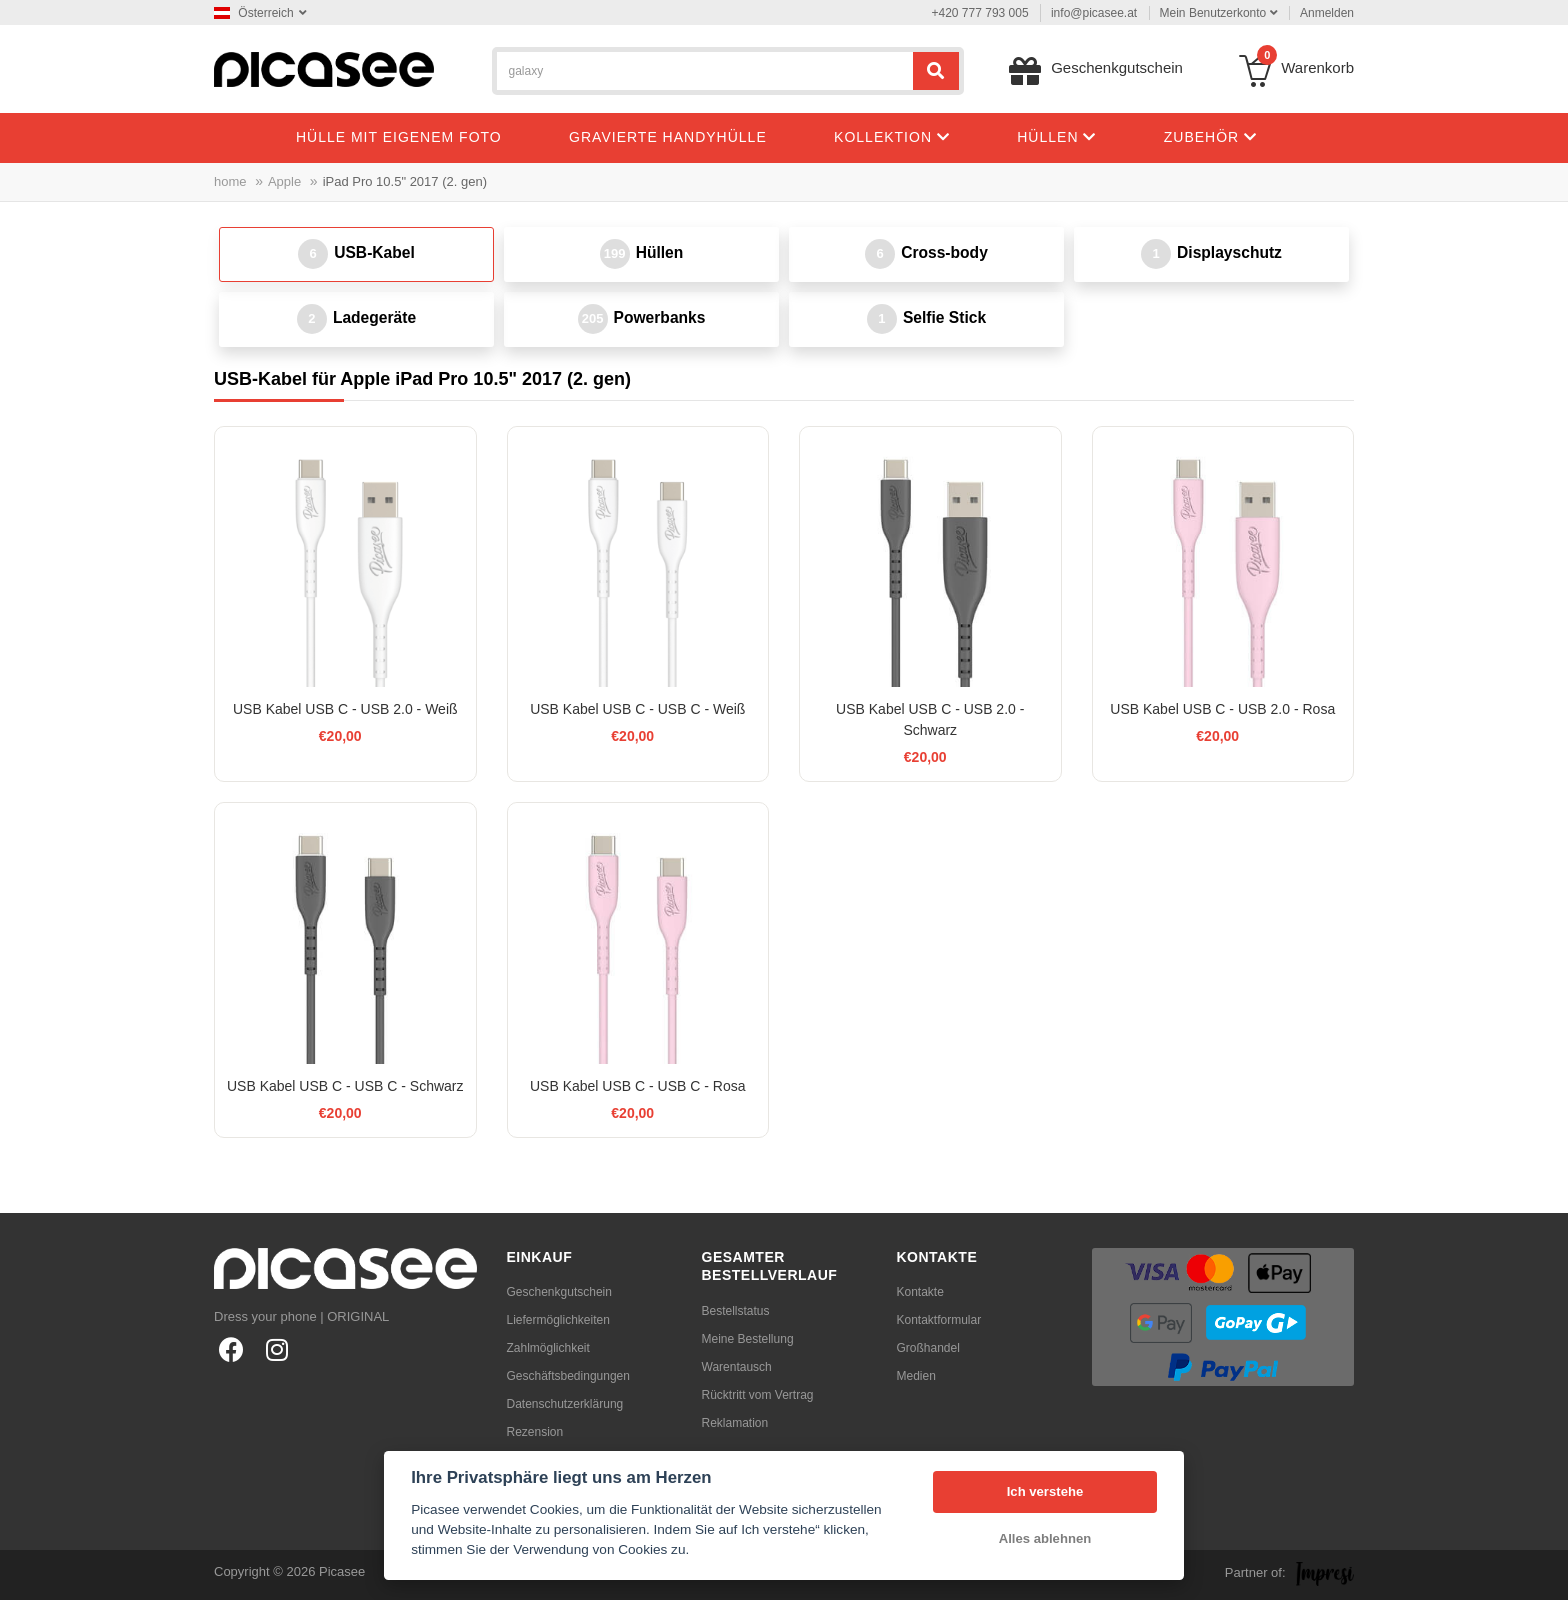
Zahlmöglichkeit (548, 1348)
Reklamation (735, 1423)
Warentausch (737, 1367)
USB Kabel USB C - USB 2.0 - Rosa (1222, 709)
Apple (284, 181)
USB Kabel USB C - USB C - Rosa (638, 1086)
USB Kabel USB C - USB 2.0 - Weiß (345, 709)
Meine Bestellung (748, 1339)
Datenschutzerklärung (565, 1404)
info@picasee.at (1094, 13)
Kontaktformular (939, 1320)
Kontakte (920, 1292)
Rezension (535, 1432)
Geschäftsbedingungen (568, 1376)
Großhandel (928, 1348)
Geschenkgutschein (559, 1292)
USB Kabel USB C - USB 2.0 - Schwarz (930, 719)
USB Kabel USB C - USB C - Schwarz (345, 1086)
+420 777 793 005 (980, 13)
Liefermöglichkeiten (558, 1320)
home (230, 181)
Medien (916, 1376)
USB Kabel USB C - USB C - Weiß (637, 709)
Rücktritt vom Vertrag (758, 1395)
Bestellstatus (736, 1311)
